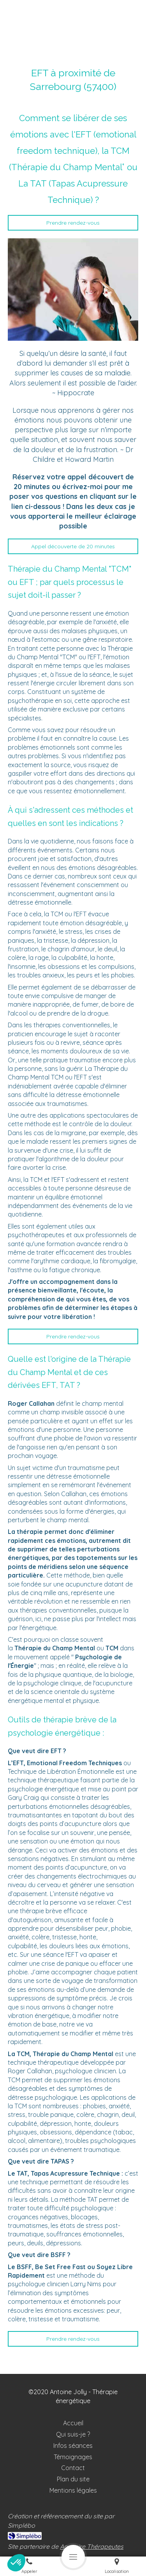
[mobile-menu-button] (73, 2556)
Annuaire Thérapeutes (91, 2546)
